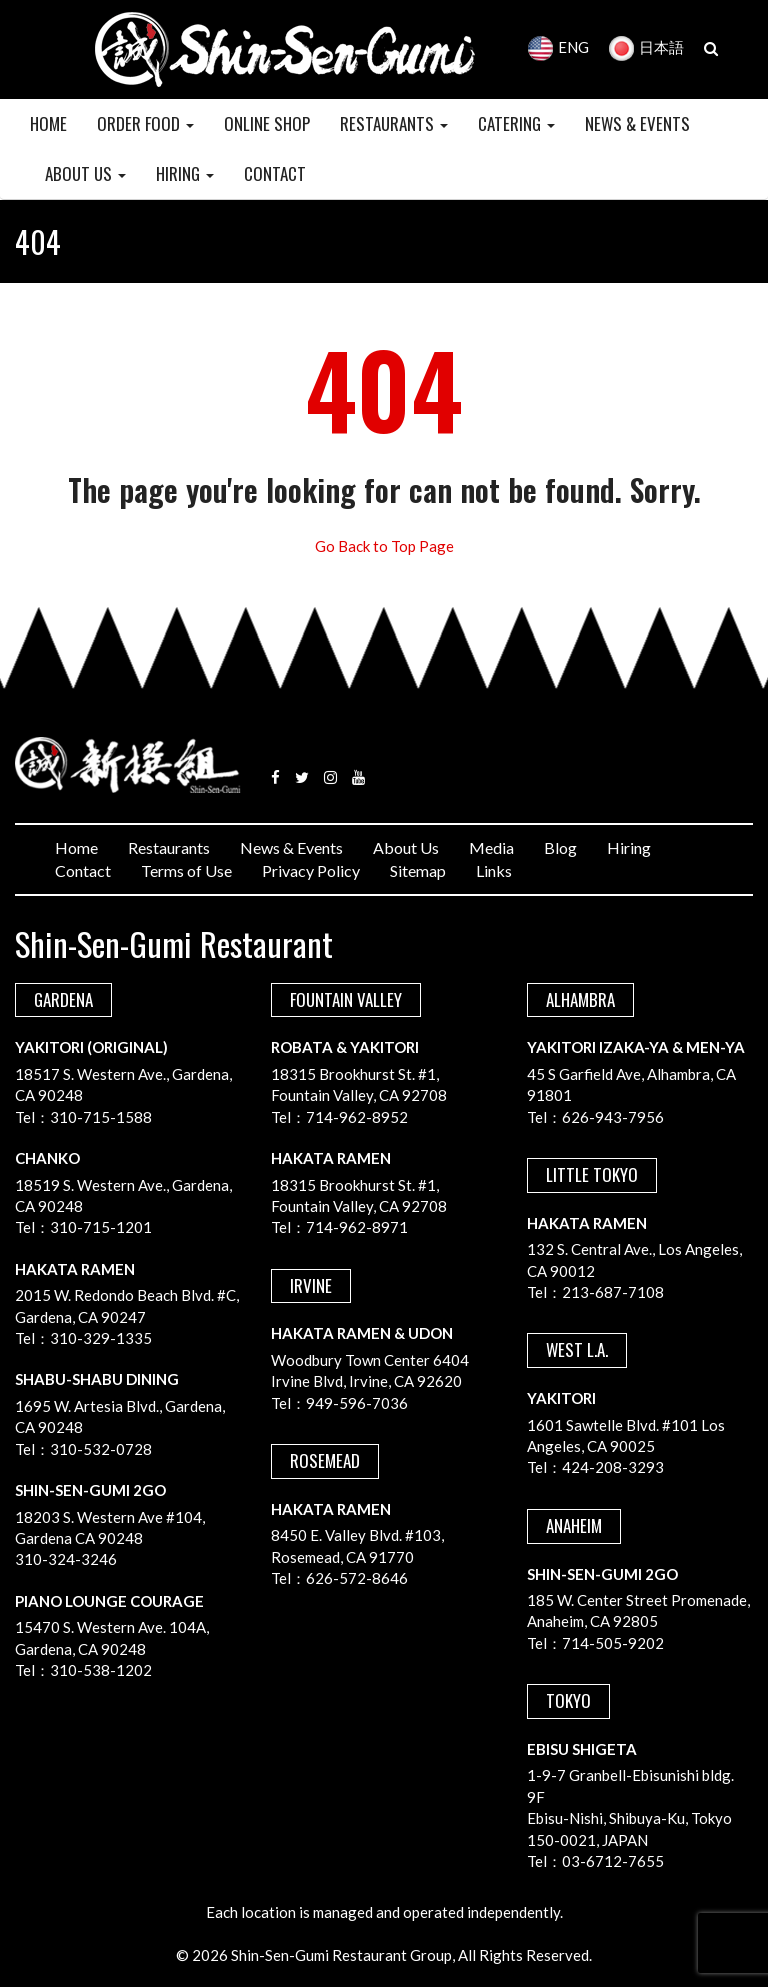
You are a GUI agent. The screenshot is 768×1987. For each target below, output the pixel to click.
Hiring (629, 847)
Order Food (145, 123)
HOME (48, 123)
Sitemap (418, 870)
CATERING (516, 123)
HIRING (185, 173)
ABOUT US (85, 173)
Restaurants (169, 847)
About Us (406, 847)
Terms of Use (186, 870)
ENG (558, 47)
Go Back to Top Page (384, 546)
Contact (83, 870)
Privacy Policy (311, 870)
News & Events (291, 847)
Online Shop (267, 123)
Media (491, 847)
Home (76, 847)
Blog (560, 847)
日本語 (646, 47)
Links (494, 870)
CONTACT (275, 173)
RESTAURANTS (394, 123)
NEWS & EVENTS (637, 123)
